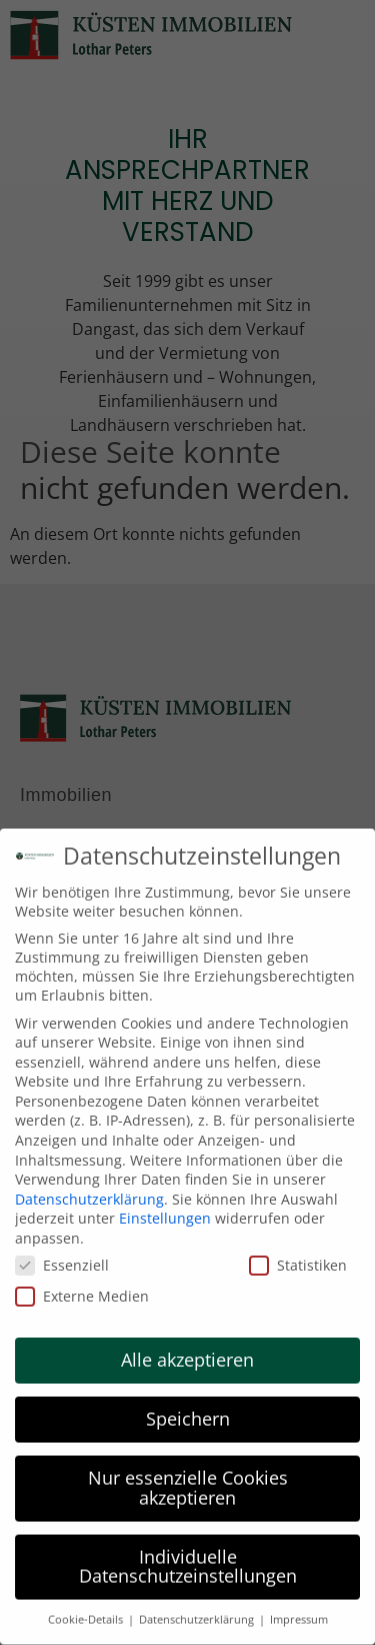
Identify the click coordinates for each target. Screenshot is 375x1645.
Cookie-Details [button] (87, 1612)
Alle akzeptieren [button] (187, 1352)
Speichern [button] (188, 1411)
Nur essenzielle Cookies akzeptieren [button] (188, 1480)
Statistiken (298, 1256)
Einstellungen (165, 1210)
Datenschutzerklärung (89, 1190)
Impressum (299, 1612)
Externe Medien (82, 1287)
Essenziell (62, 1256)
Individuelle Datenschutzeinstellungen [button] (188, 1558)
